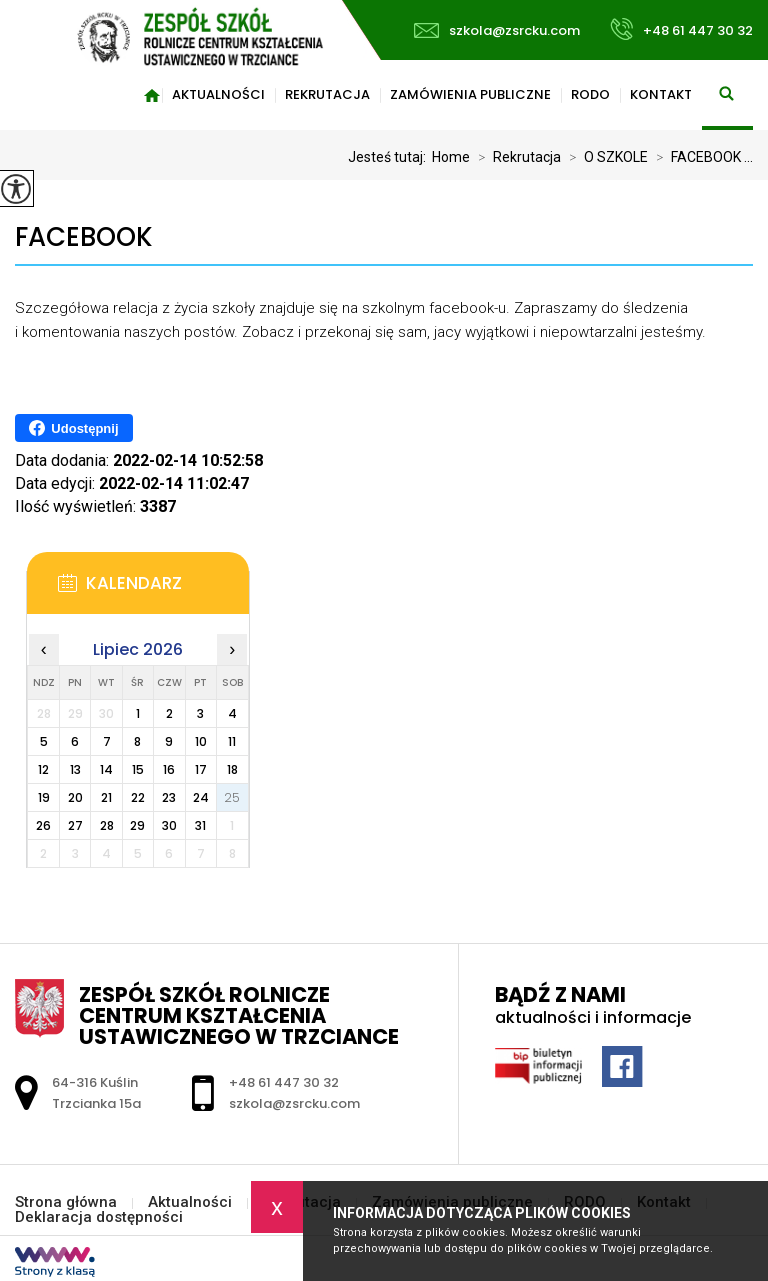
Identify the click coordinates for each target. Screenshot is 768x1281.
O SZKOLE (604, 157)
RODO (590, 94)
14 (106, 769)
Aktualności (218, 94)
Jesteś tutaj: (390, 157)
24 (201, 797)
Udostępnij (73, 428)
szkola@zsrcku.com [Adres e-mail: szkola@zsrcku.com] (294, 1103)
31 (200, 825)
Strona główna (152, 95)
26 (43, 825)
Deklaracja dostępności (99, 1217)
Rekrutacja (327, 94)
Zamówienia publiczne (470, 94)
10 (201, 741)
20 (75, 797)
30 (169, 825)
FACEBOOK (84, 237)
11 (232, 741)
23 (169, 797)
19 (44, 797)
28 (107, 825)
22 (138, 797)
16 (169, 769)
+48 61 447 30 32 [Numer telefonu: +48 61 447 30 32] (284, 1082)
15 (138, 769)
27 (75, 825)
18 (232, 769)
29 (137, 825)
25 (232, 797)
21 (106, 797)
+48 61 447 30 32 (681, 29)
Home (451, 157)
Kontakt (661, 94)
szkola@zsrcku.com (497, 30)
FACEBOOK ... (700, 157)
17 (201, 769)
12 (43, 769)
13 (75, 769)
